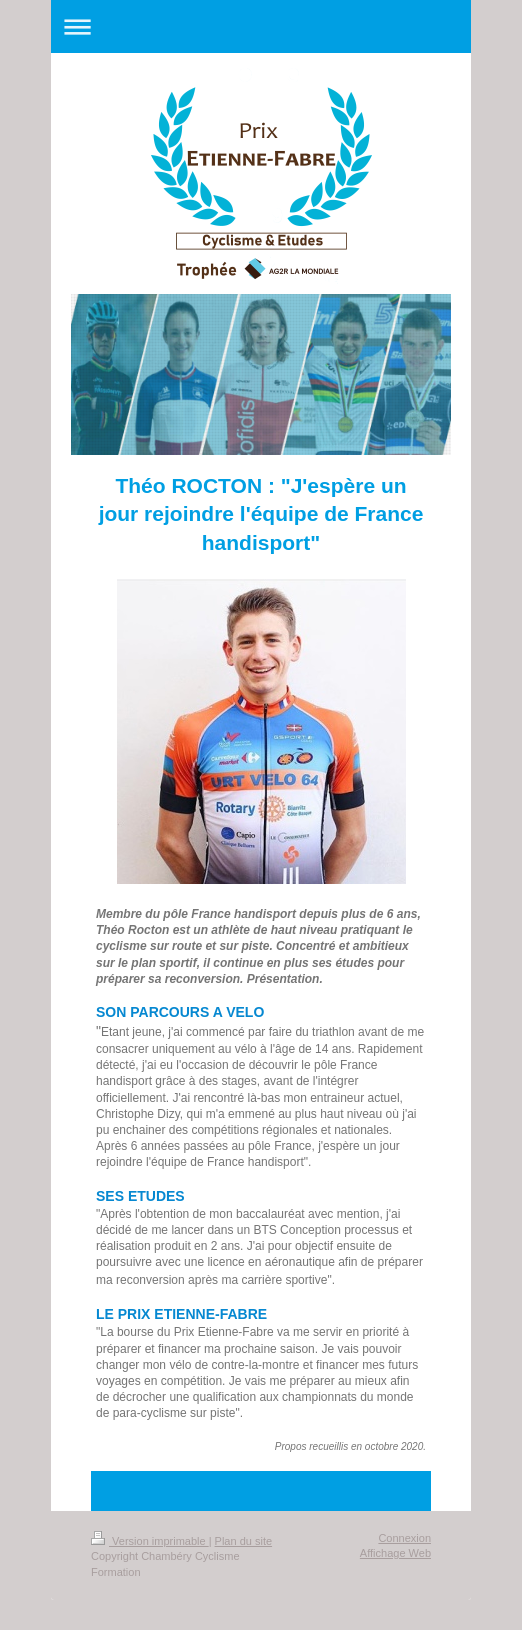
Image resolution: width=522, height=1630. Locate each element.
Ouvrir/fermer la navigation (261, 26)
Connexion (404, 1538)
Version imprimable (150, 1541)
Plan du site (243, 1541)
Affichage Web (395, 1553)
